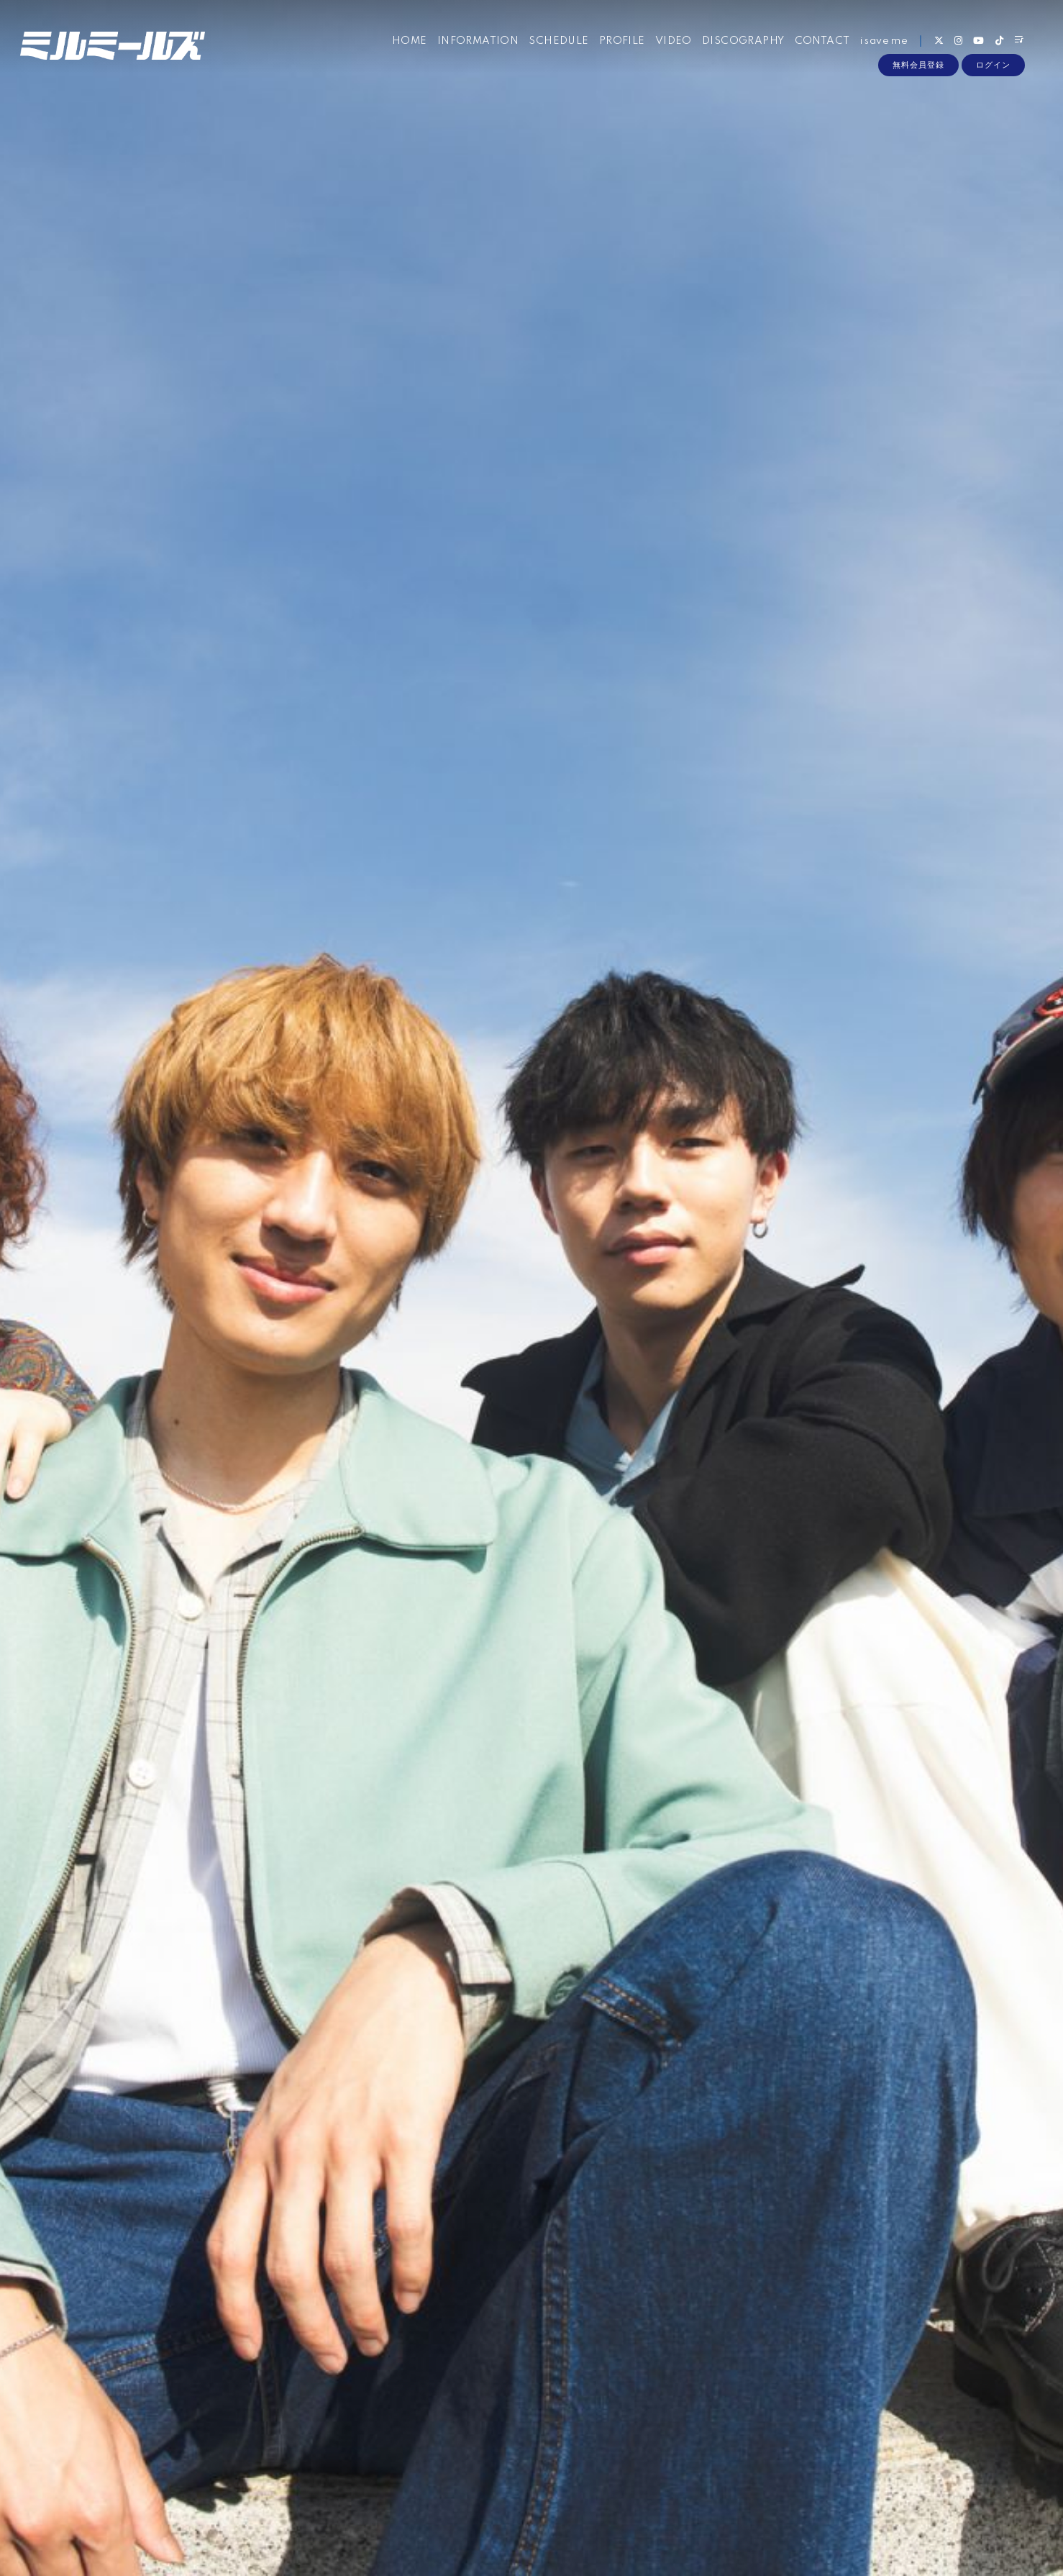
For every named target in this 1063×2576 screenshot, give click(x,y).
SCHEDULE (558, 42)
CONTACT (821, 42)
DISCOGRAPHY (742, 42)
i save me (883, 42)
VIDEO (672, 42)
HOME (408, 42)
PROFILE (621, 42)
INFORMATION (477, 42)
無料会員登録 (918, 66)
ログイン (993, 66)
